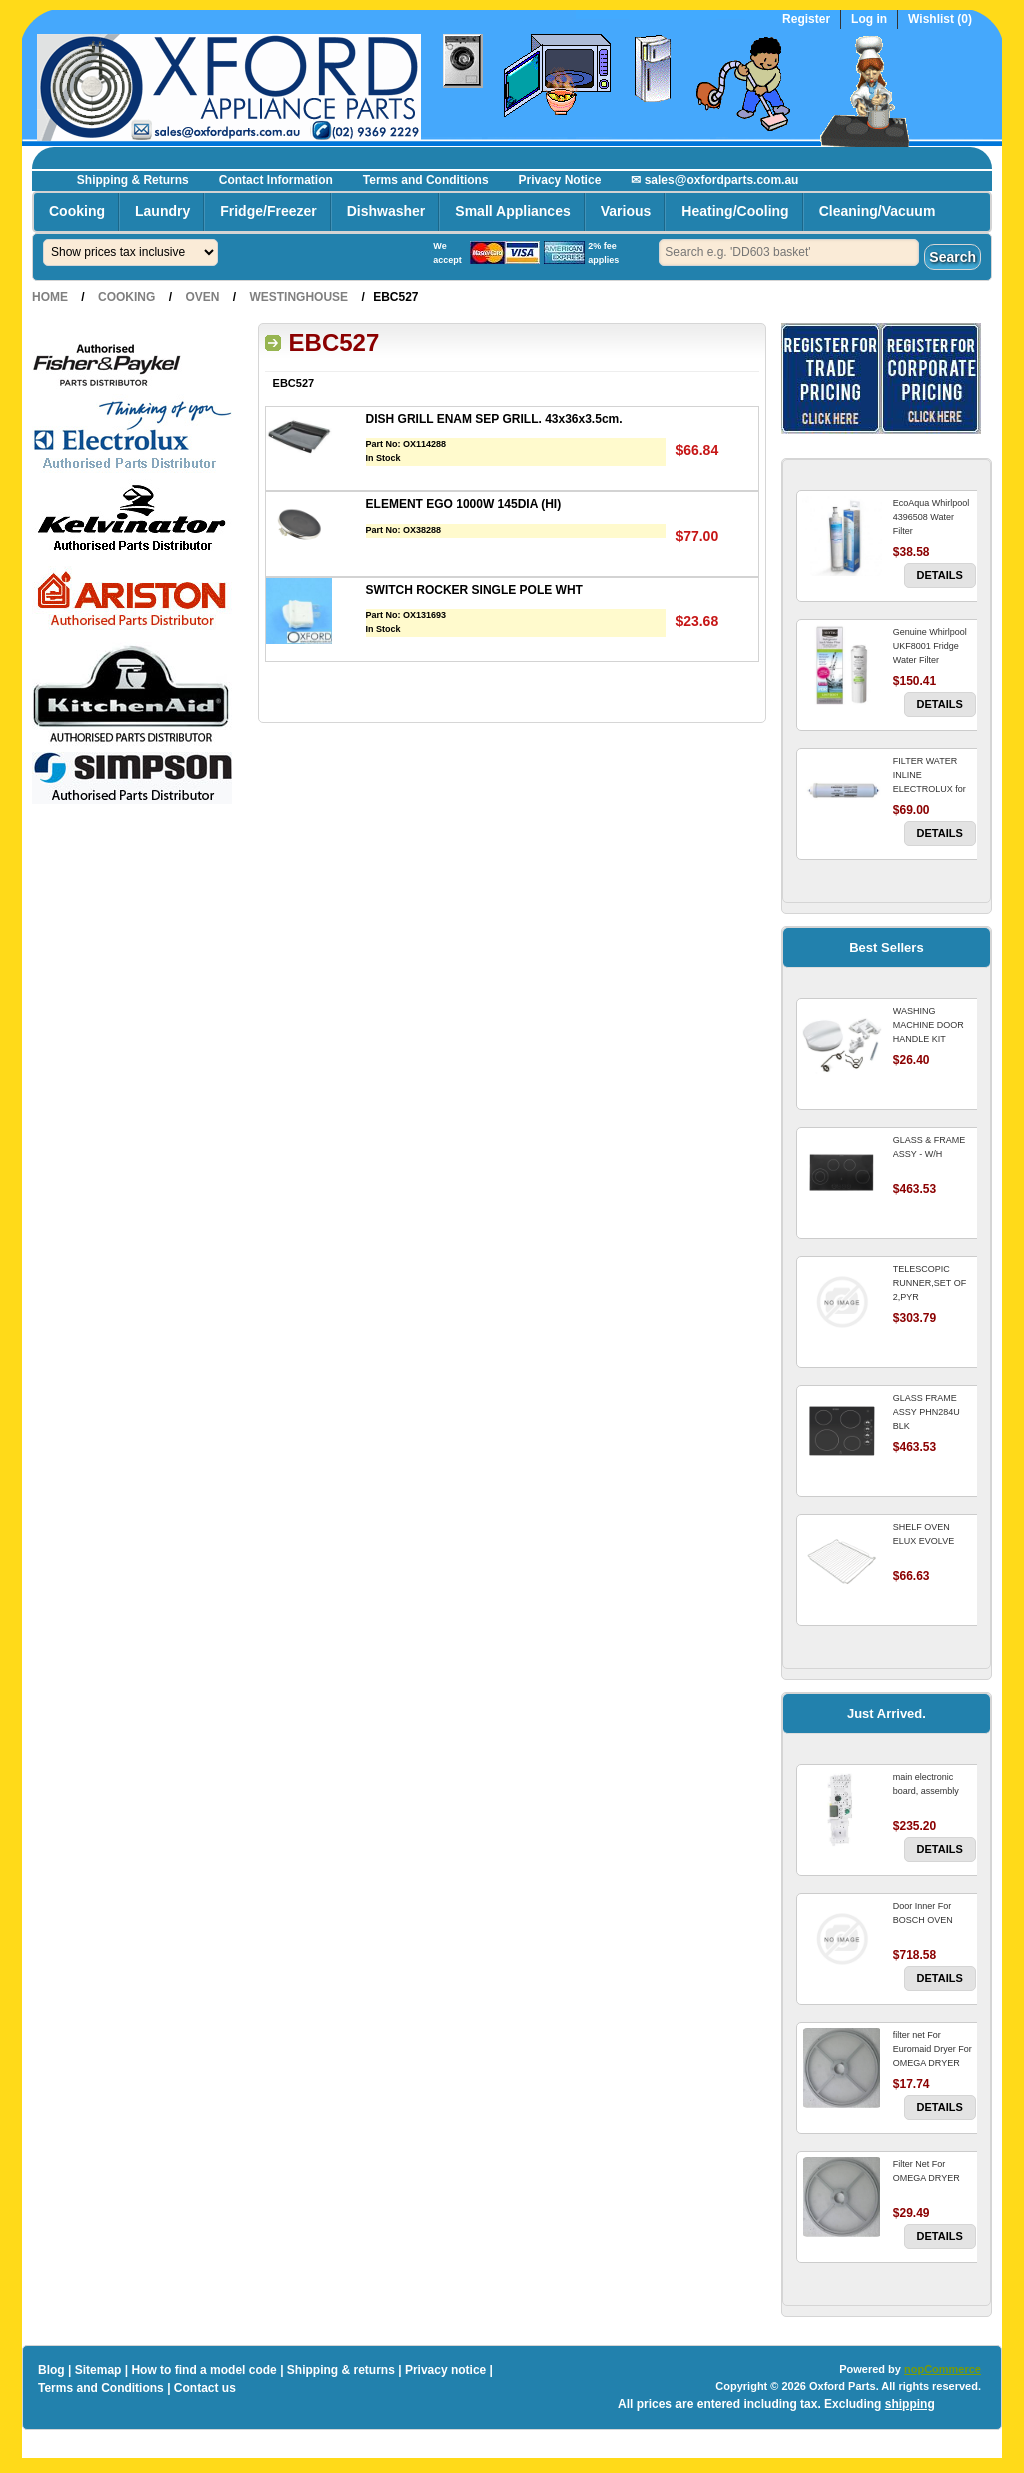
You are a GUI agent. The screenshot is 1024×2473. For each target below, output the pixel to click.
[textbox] (789, 252)
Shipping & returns (341, 2370)
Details (940, 575)
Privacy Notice (560, 180)
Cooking (77, 211)
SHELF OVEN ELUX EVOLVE (923, 1534)
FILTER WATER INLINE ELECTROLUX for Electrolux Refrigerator (929, 789)
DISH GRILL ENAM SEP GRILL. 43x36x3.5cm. (494, 419)
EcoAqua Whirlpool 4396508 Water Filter (931, 517)
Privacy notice (445, 2370)
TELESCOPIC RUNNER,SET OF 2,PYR (929, 1283)
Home (50, 297)
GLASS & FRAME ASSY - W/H (929, 1147)
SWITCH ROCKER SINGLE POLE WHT (474, 590)
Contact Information (276, 180)
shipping (910, 2404)
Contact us (205, 2388)
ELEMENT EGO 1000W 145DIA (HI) (464, 504)
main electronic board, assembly (926, 1784)
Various (626, 211)
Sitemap (98, 2370)
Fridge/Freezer (268, 211)
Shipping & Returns (133, 180)
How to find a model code (203, 2370)
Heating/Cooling (734, 211)
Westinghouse (298, 297)
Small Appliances (512, 211)
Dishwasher (386, 211)
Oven (202, 297)
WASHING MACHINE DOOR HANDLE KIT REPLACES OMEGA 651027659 (933, 1039)
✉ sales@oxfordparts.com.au (714, 180)
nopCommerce (942, 2369)
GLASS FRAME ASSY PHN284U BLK (926, 1412)
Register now (924, 156)
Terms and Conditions (426, 180)
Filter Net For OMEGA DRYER (926, 2171)
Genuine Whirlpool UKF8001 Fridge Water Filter (930, 646)
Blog (51, 2370)
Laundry (162, 211)
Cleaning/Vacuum (877, 211)
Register (806, 19)
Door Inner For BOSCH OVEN (923, 1913)
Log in (869, 19)
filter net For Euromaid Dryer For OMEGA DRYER (932, 2049)
